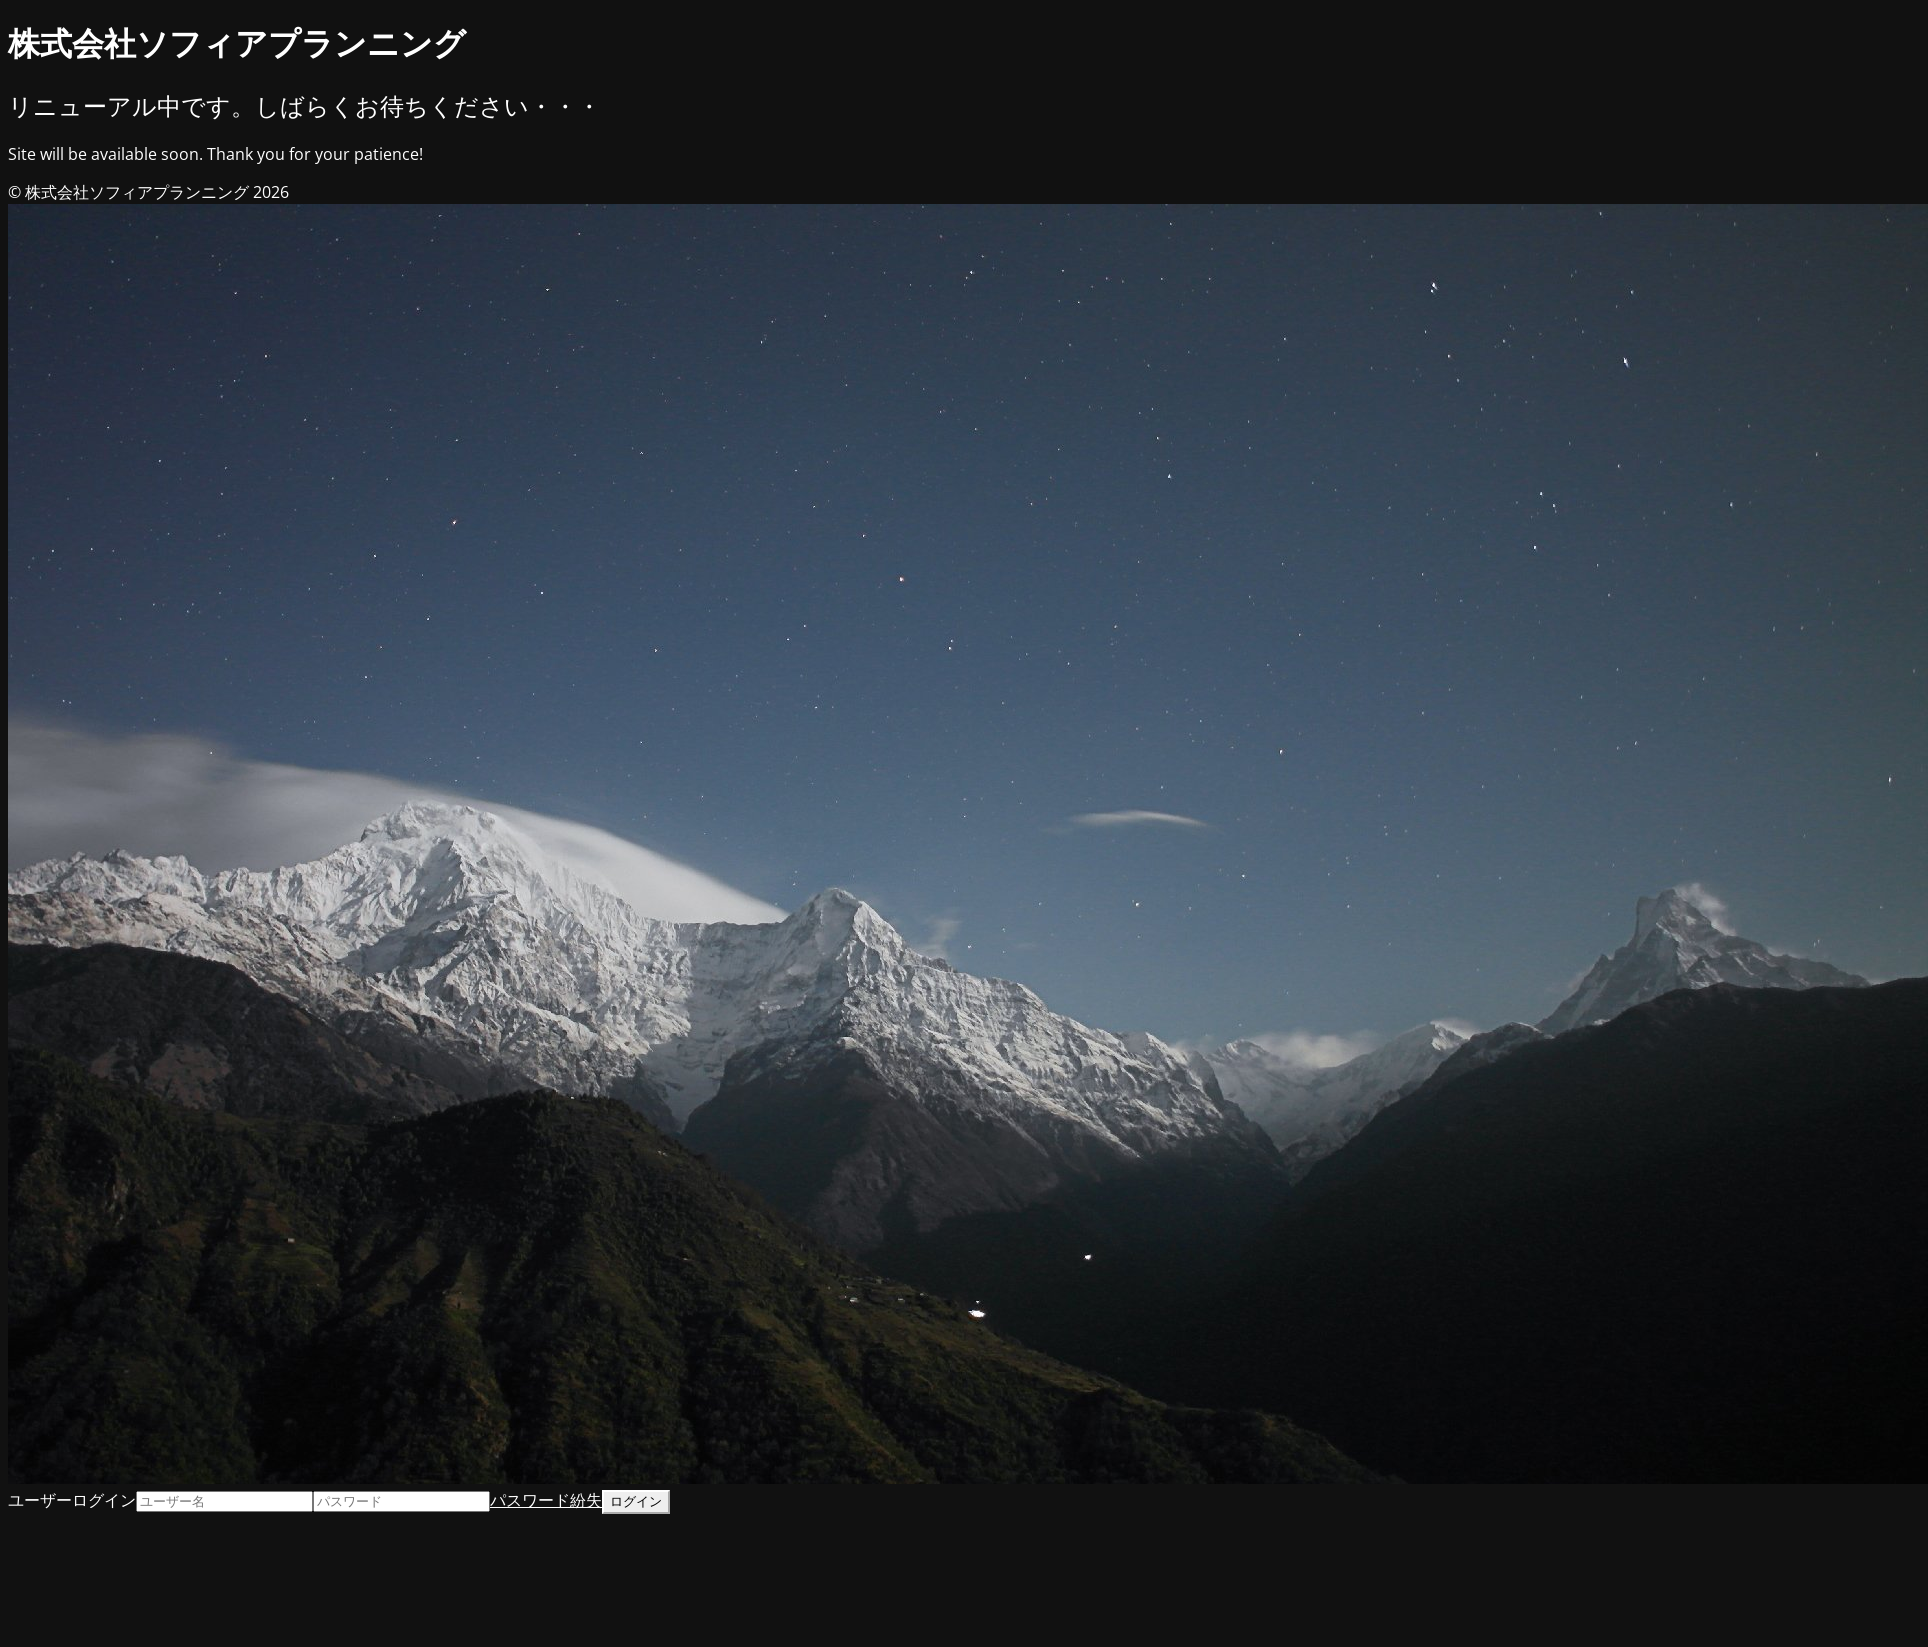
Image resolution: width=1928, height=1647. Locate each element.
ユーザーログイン (72, 1500)
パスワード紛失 (546, 1500)
